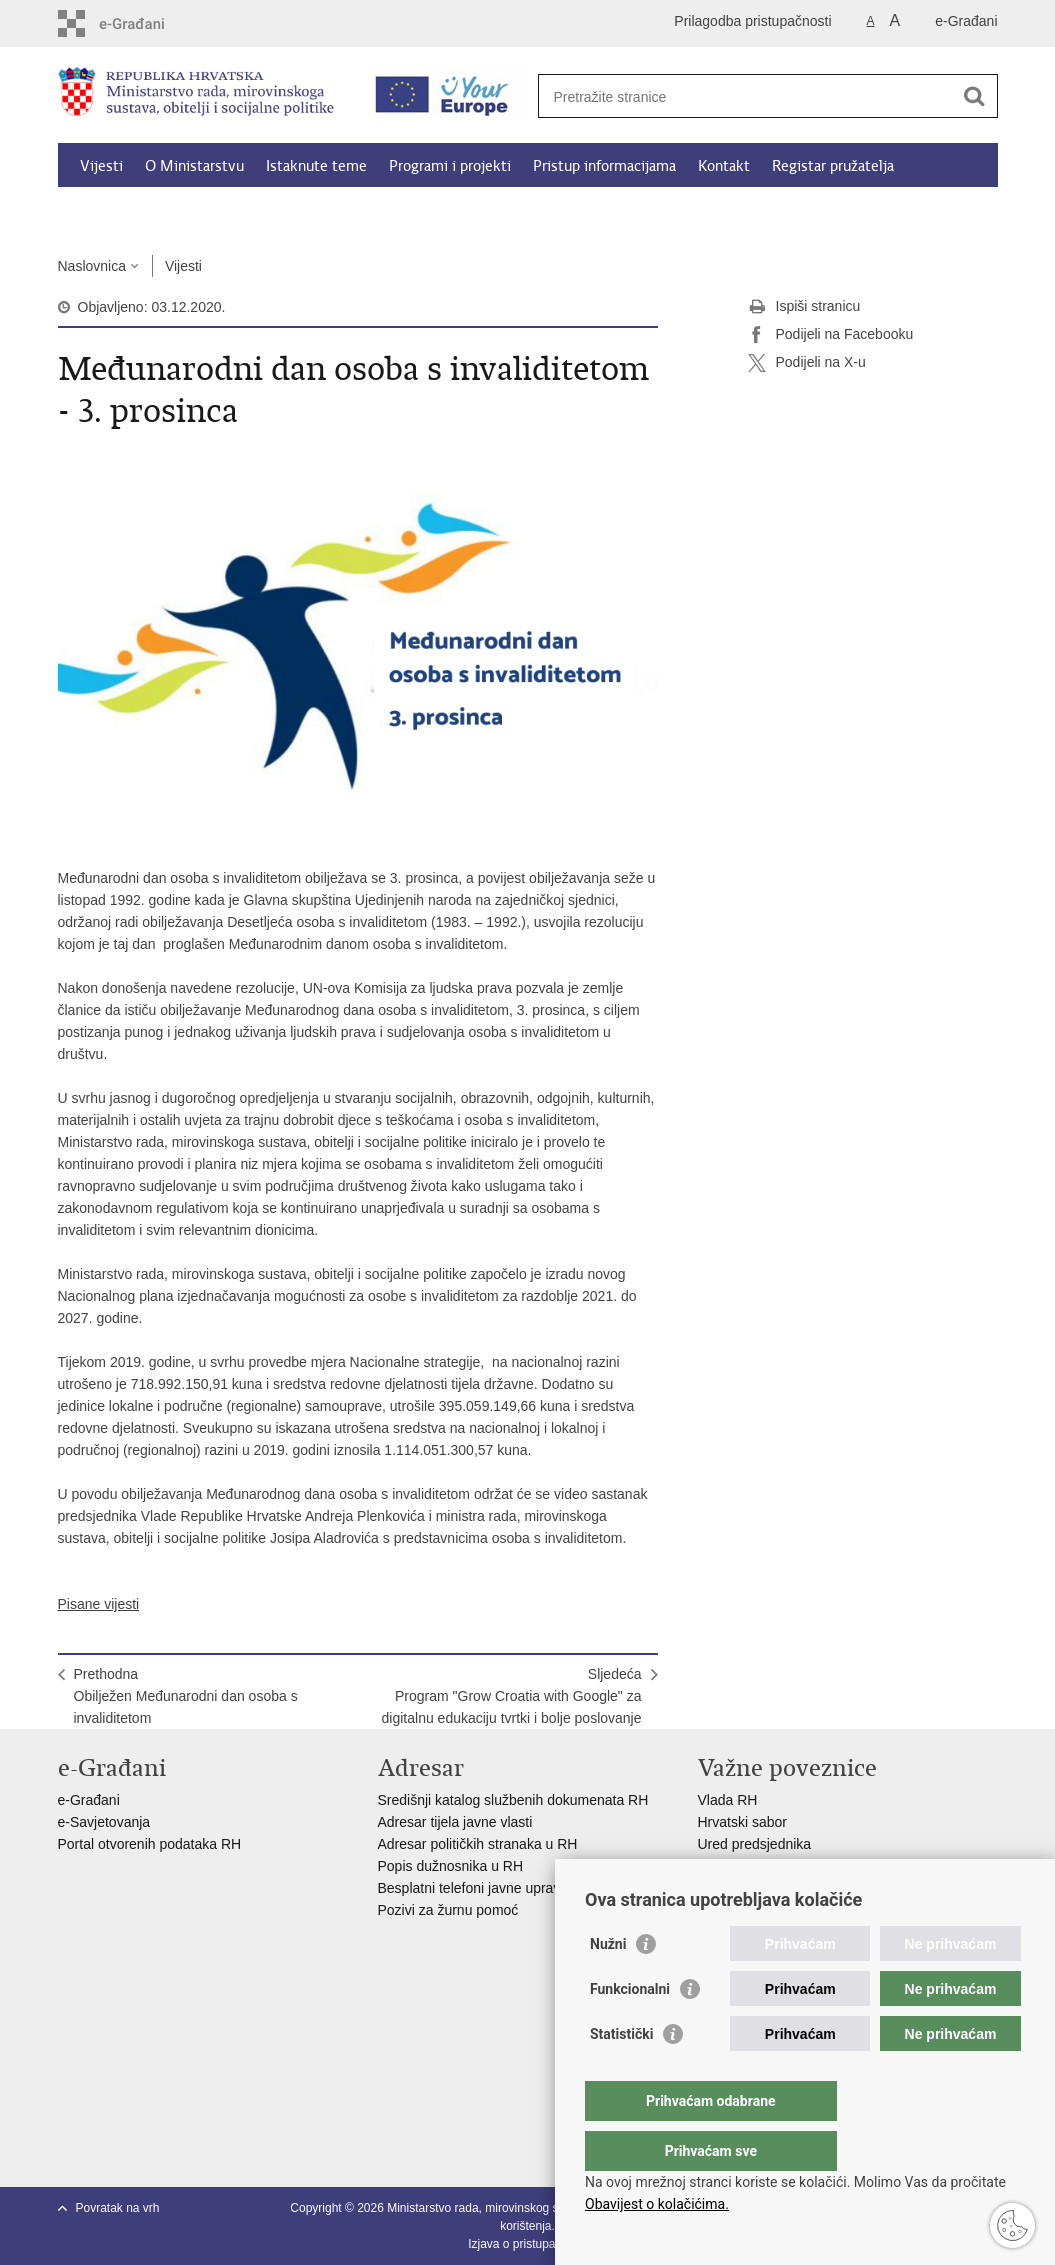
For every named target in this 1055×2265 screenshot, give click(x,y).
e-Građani (966, 21)
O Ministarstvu (194, 166)
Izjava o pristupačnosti (527, 2244)
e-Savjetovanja (104, 1822)
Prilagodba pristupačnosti (752, 21)
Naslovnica (92, 266)
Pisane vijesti (99, 1604)
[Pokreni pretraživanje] (975, 96)
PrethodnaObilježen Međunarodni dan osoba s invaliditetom (186, 1696)
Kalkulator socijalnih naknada (174, 212)
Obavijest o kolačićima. (657, 2204)
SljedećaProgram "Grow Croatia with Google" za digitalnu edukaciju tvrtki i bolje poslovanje (512, 1696)
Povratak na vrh (118, 2208)
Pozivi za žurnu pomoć (448, 1910)
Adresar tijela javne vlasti (455, 1822)
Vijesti (101, 166)
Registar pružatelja (833, 166)
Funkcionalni (630, 2029)
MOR (714, 1888)
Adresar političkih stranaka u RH (478, 1844)
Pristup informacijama (604, 166)
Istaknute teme (316, 166)
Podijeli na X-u (807, 363)
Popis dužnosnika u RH (451, 1866)
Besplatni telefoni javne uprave (473, 1888)
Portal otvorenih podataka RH (152, 1844)
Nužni (608, 1984)
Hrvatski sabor (742, 1822)
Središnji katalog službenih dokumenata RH (513, 1800)
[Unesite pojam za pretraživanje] (746, 96)
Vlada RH (728, 1800)
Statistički (621, 2074)
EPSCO (722, 1866)
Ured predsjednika (755, 1844)
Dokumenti (328, 212)
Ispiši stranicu (804, 307)
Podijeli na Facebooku (831, 335)
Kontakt (724, 166)
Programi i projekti (450, 166)
